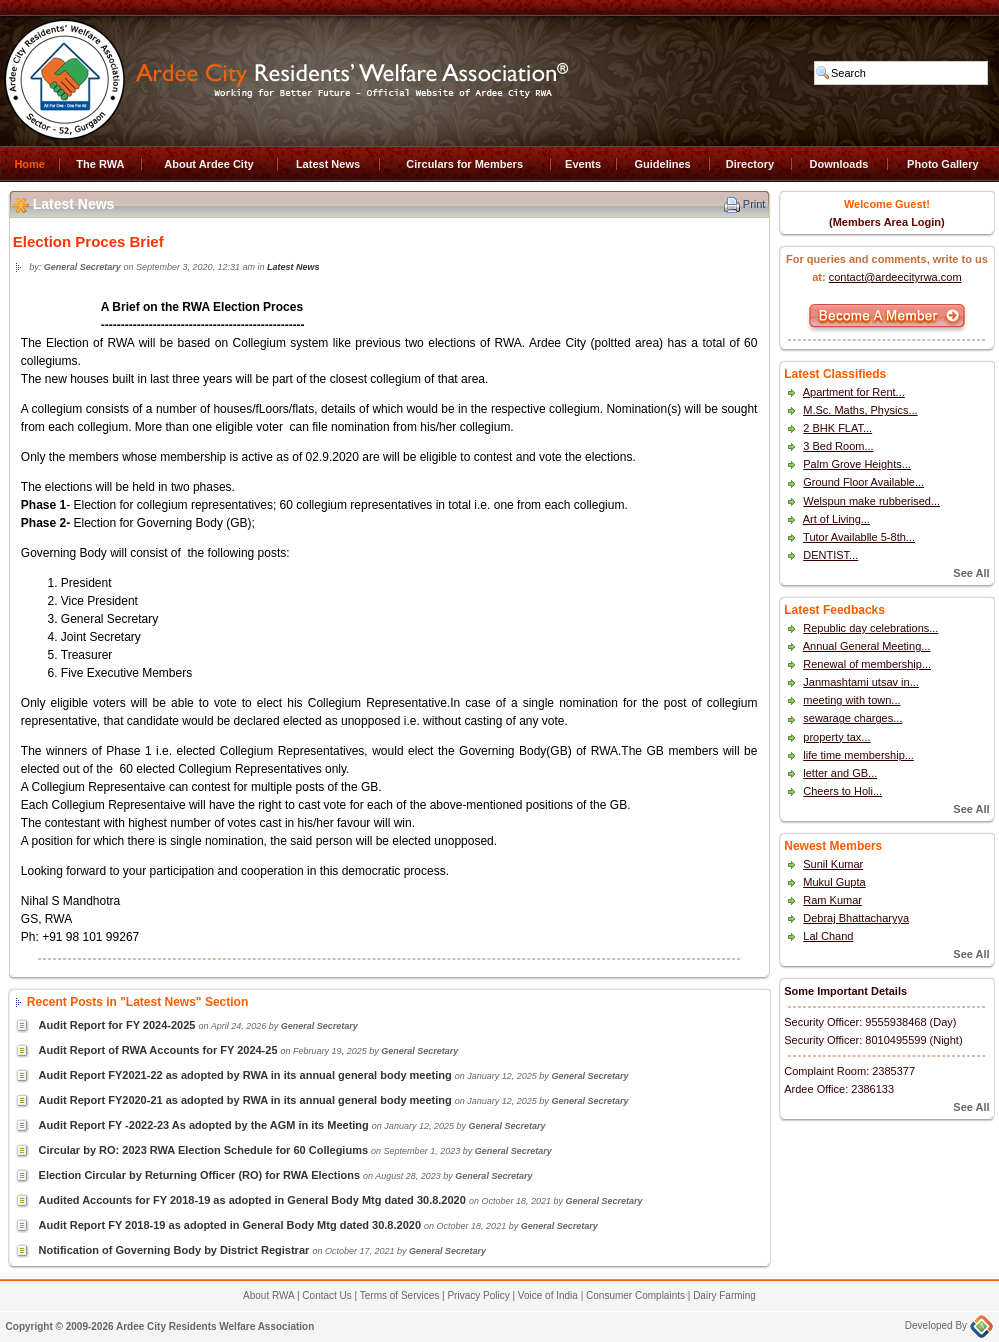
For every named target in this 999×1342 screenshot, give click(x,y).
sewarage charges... (852, 718)
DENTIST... (830, 555)
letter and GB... (840, 773)
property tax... (836, 737)
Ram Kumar (832, 900)
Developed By (949, 1325)
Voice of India (548, 1295)
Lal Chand (828, 936)
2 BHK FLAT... (837, 428)
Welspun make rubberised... (871, 501)
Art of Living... (836, 519)
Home (29, 164)
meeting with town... (851, 700)
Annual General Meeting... (867, 646)
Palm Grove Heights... (857, 464)
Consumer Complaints (635, 1295)
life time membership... (858, 755)
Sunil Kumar (833, 864)
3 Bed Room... (838, 446)
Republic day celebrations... (870, 628)
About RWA (268, 1295)
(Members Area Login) (887, 222)
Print (754, 204)
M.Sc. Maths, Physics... (860, 410)
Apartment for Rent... (854, 392)
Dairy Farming (724, 1295)
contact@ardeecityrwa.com (895, 277)
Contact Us (326, 1295)
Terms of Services (399, 1295)
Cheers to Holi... (842, 791)
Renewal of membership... (867, 664)
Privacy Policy (478, 1295)
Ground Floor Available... (863, 482)
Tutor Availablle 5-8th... (859, 537)
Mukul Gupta (834, 882)
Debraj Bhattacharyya (856, 918)
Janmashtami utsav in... (861, 682)
